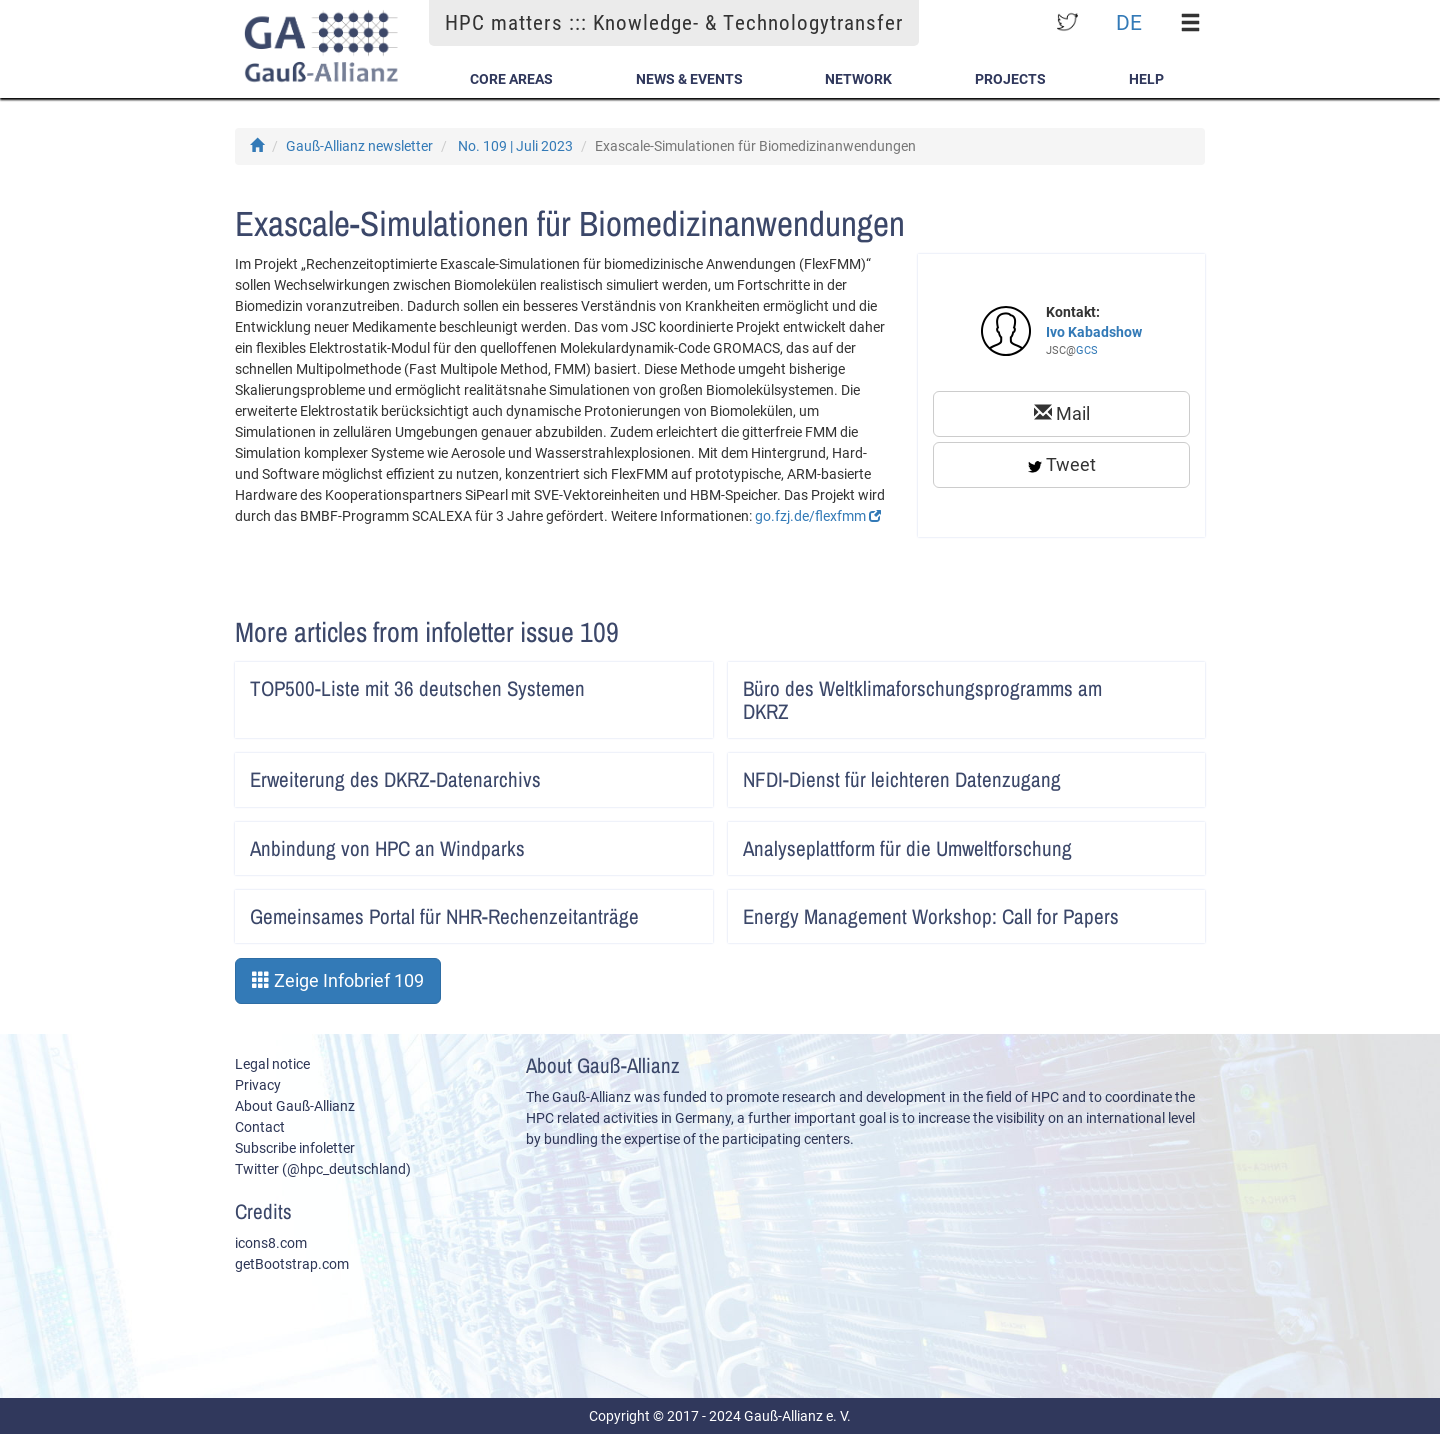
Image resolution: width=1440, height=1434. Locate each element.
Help (1146, 79)
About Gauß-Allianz (295, 1106)
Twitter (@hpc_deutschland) (323, 1169)
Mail (1062, 413)
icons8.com (271, 1243)
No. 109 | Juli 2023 (515, 146)
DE (1129, 22)
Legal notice (272, 1064)
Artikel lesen (684, 682)
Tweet (1062, 464)
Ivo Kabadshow (1094, 332)
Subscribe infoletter (295, 1148)
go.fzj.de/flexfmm (818, 516)
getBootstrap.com (292, 1264)
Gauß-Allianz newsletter (359, 146)
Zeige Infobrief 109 (338, 980)
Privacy (258, 1085)
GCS (1087, 350)
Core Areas (511, 79)
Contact (260, 1127)
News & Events (689, 79)
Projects (1010, 79)
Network (858, 79)
